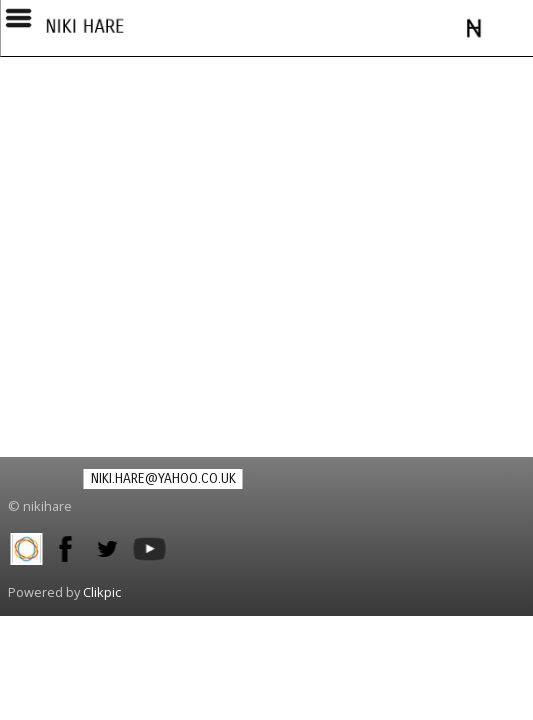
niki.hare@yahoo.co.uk (163, 478)
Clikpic (102, 592)
